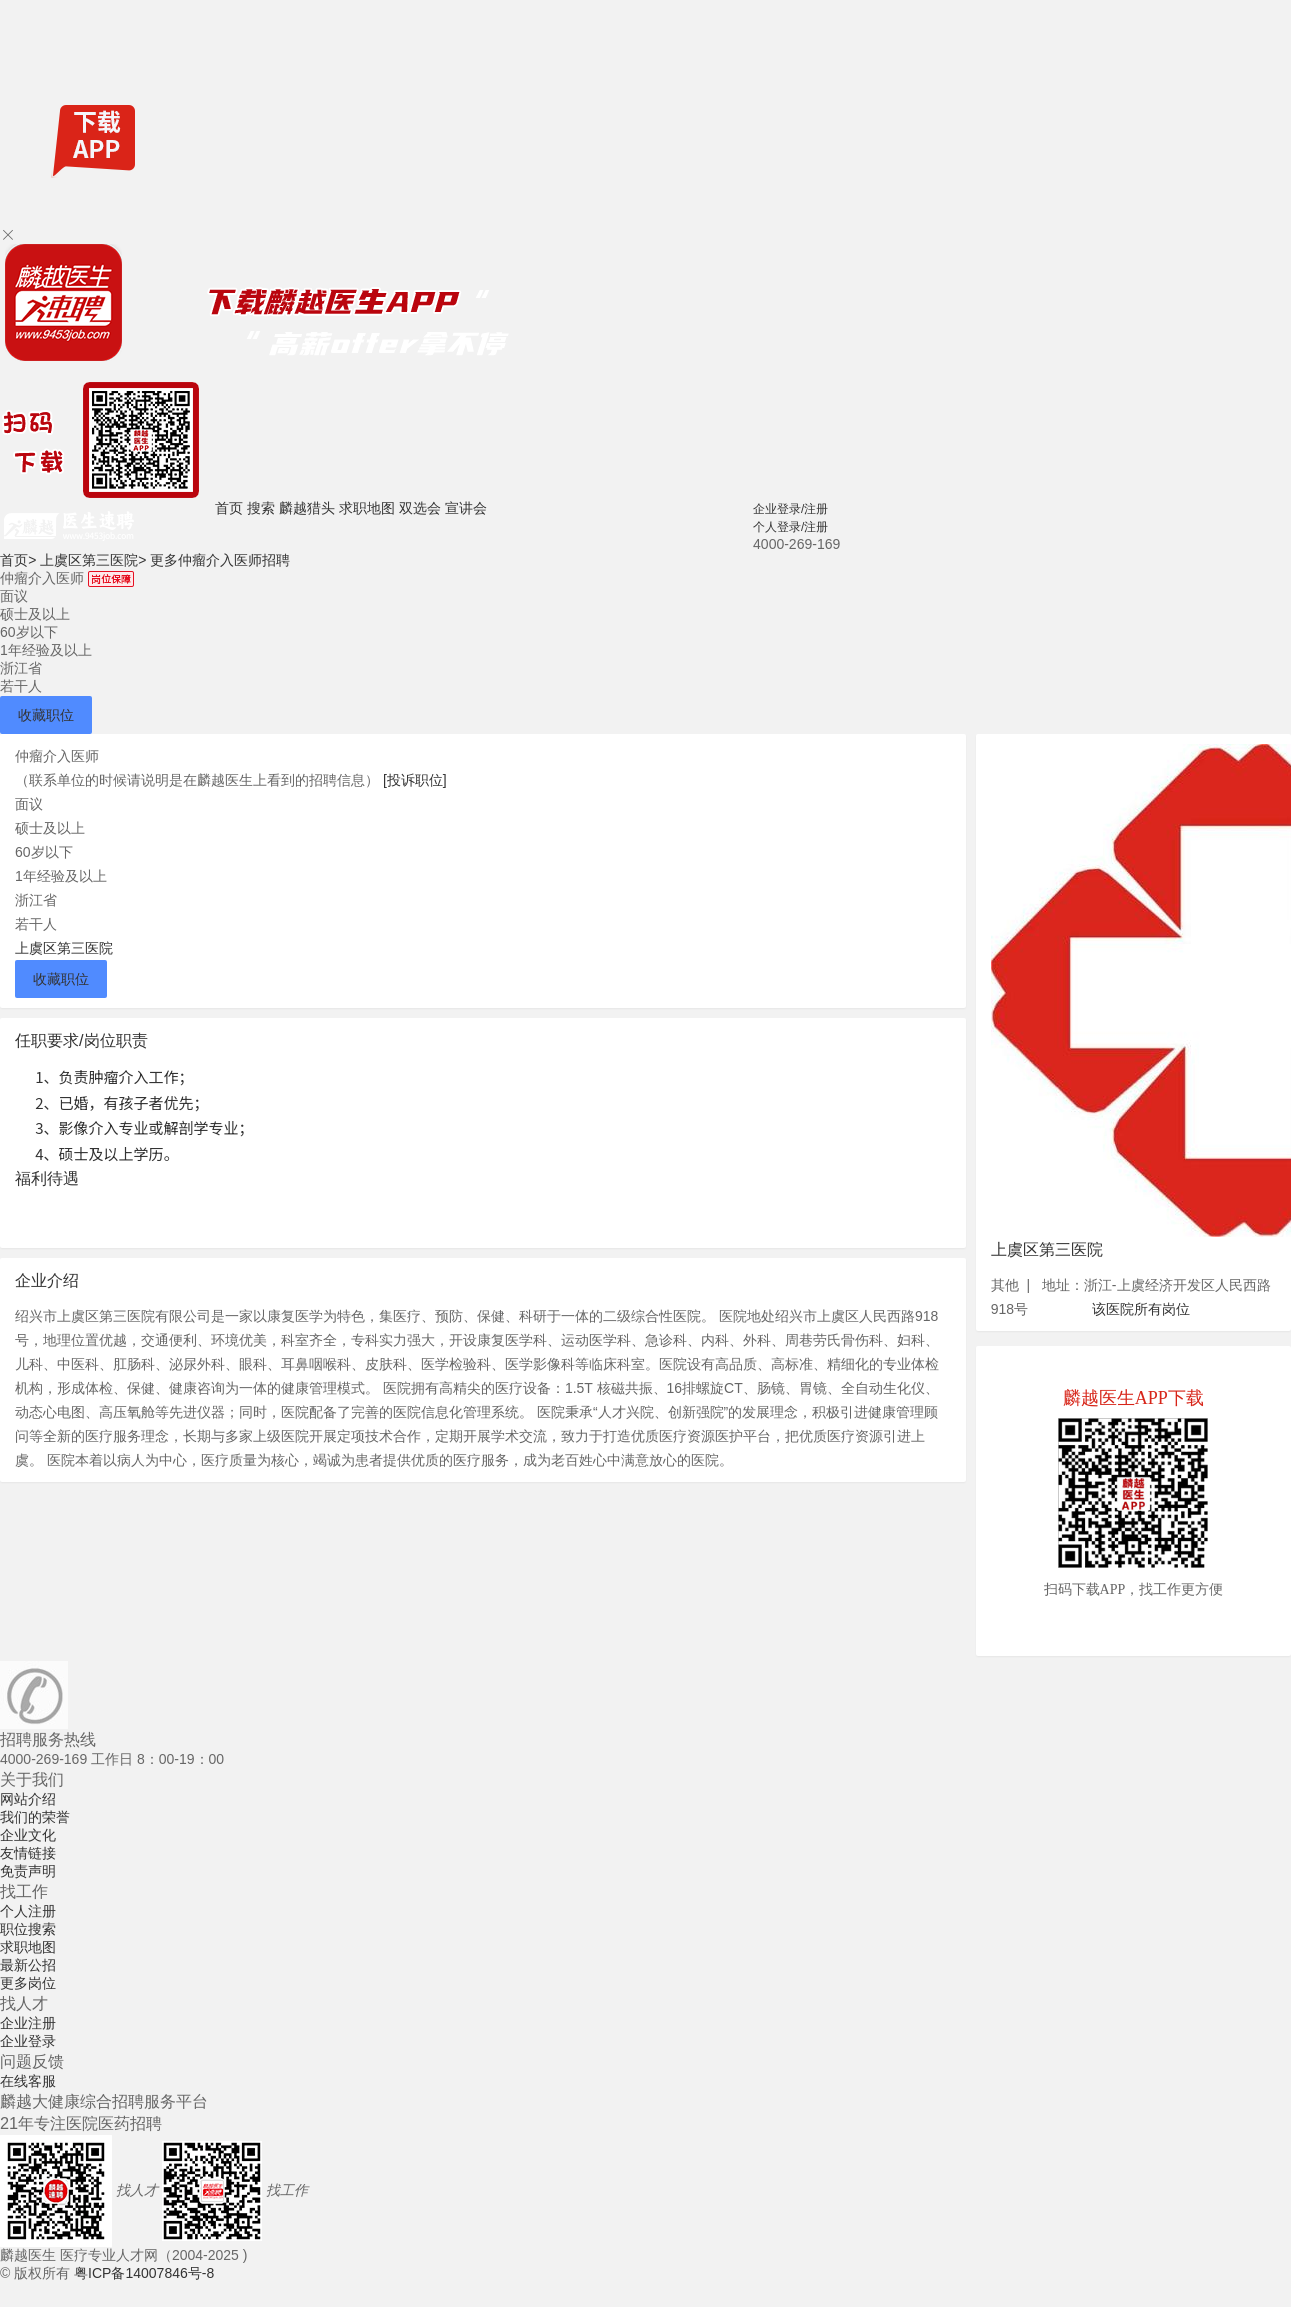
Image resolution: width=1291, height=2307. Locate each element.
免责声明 (28, 1871)
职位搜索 (28, 1929)
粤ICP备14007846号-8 (144, 2273)
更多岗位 (28, 1983)
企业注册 (28, 2023)
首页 (229, 508)
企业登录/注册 (790, 509)
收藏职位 (46, 715)
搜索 (261, 508)
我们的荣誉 (35, 1817)
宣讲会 (466, 508)
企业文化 (28, 1835)
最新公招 (28, 1965)
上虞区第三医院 (93, 560)
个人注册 (28, 1911)
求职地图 (367, 508)
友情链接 (28, 1853)
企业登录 (28, 2041)
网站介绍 (28, 1799)
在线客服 (28, 2081)
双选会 (420, 508)
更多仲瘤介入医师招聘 (220, 560)
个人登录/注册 (790, 527)
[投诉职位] (415, 780)
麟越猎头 (307, 508)
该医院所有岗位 (1141, 1309)
